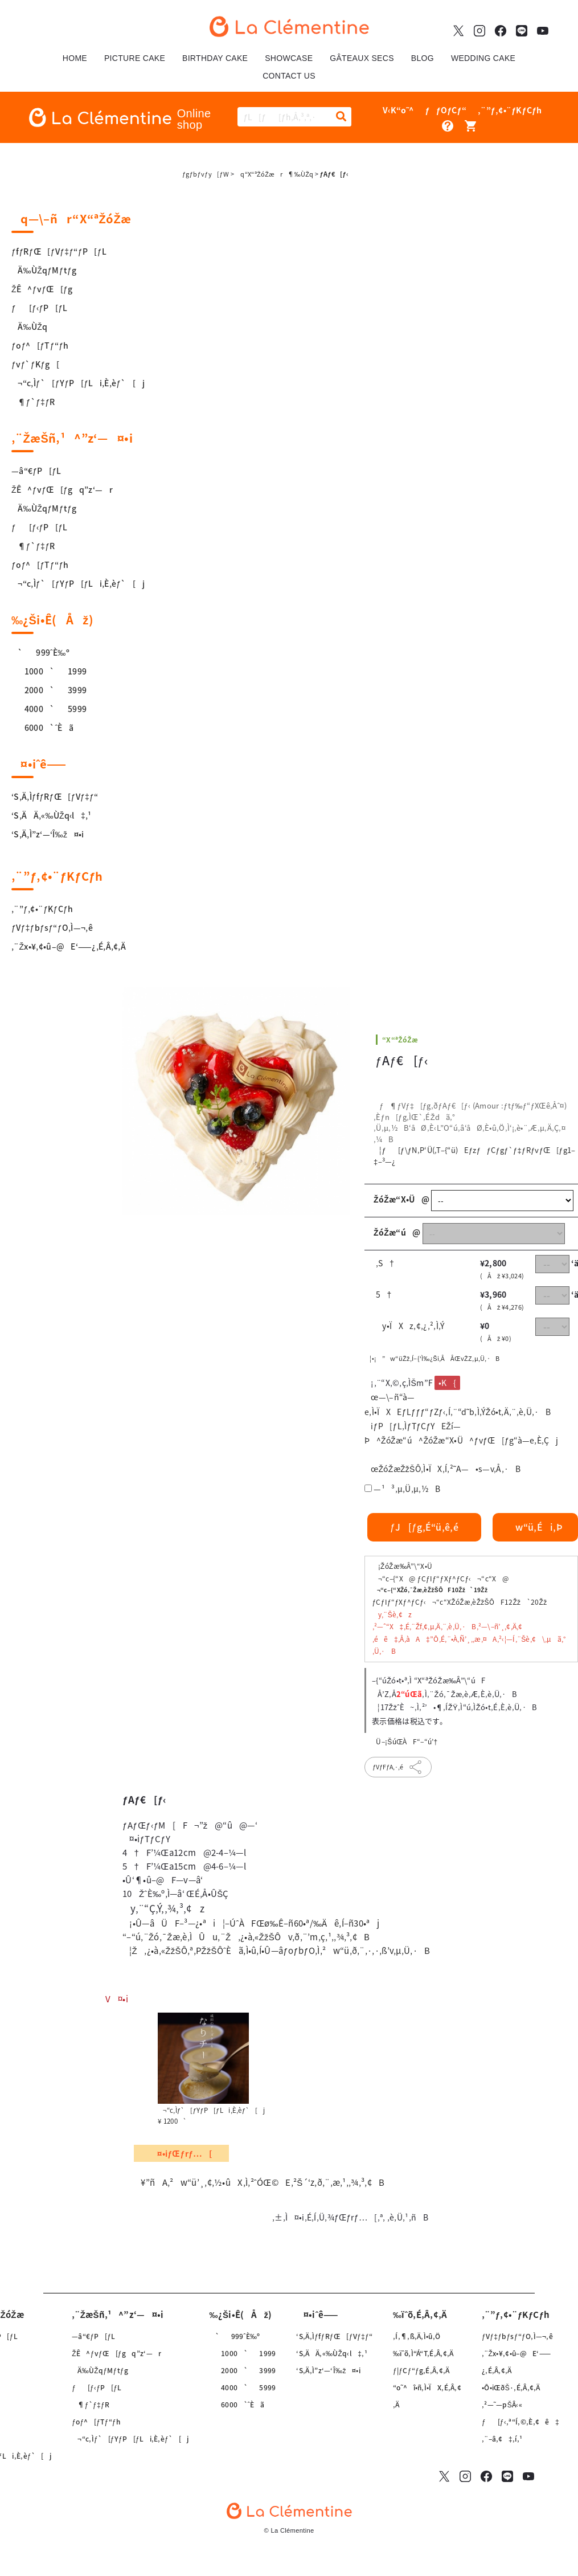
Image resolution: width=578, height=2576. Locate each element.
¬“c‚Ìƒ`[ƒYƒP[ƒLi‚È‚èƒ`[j (78, 383)
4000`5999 (49, 708)
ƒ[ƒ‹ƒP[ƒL (39, 307)
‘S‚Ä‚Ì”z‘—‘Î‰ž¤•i (47, 834)
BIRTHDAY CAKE (215, 58)
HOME (75, 58)
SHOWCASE (289, 58)
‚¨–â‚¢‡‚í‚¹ (502, 2439)
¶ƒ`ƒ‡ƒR (33, 401)
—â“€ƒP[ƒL (36, 470)
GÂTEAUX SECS (362, 58)
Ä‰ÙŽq (29, 326)
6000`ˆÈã (42, 727)
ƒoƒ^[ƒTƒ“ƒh (40, 345)
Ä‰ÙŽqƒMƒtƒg (44, 270)
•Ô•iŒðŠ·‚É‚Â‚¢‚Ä (511, 2387)
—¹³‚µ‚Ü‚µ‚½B (407, 1488)
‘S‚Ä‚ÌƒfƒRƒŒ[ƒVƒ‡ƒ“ (55, 796)
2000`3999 (49, 690)
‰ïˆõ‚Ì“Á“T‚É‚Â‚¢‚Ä (423, 2353)
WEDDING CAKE (483, 58)
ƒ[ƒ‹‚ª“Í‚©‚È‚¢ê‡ (520, 2421)
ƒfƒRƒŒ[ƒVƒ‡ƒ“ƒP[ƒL (58, 251)
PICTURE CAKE (134, 58)
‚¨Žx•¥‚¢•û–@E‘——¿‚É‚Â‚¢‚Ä (68, 946)
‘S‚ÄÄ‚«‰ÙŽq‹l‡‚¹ (51, 815)
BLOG (422, 58)
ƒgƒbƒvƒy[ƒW (205, 174)
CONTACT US (289, 75)
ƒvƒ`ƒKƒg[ (35, 364)
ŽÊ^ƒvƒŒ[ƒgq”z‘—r (62, 489)
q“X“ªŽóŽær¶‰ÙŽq (274, 174)
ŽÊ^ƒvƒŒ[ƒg (42, 289)
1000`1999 (49, 671)
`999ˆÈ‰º (40, 652)
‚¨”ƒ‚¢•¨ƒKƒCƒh (42, 908)
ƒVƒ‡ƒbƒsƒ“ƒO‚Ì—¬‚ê (52, 927)
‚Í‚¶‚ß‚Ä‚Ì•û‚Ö (416, 2336)
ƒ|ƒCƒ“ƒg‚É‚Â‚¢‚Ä (421, 2370)
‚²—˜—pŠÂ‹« (502, 2404)
